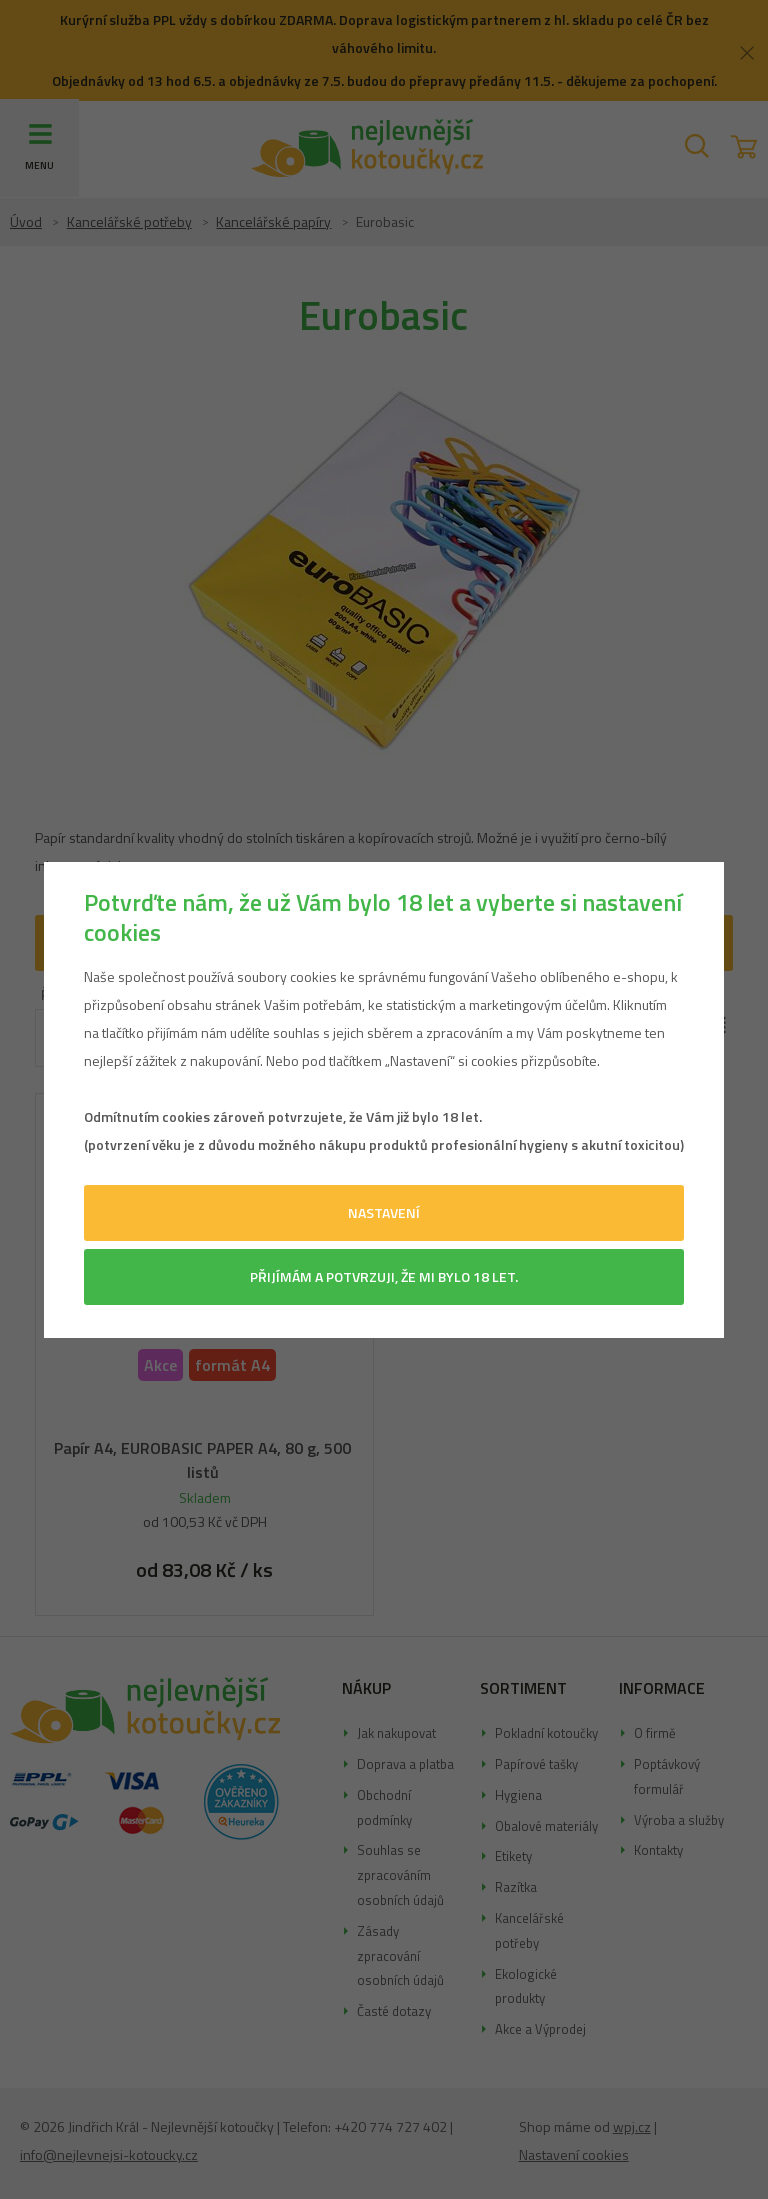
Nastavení (384, 1212)
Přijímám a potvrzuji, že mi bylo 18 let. (384, 1276)
